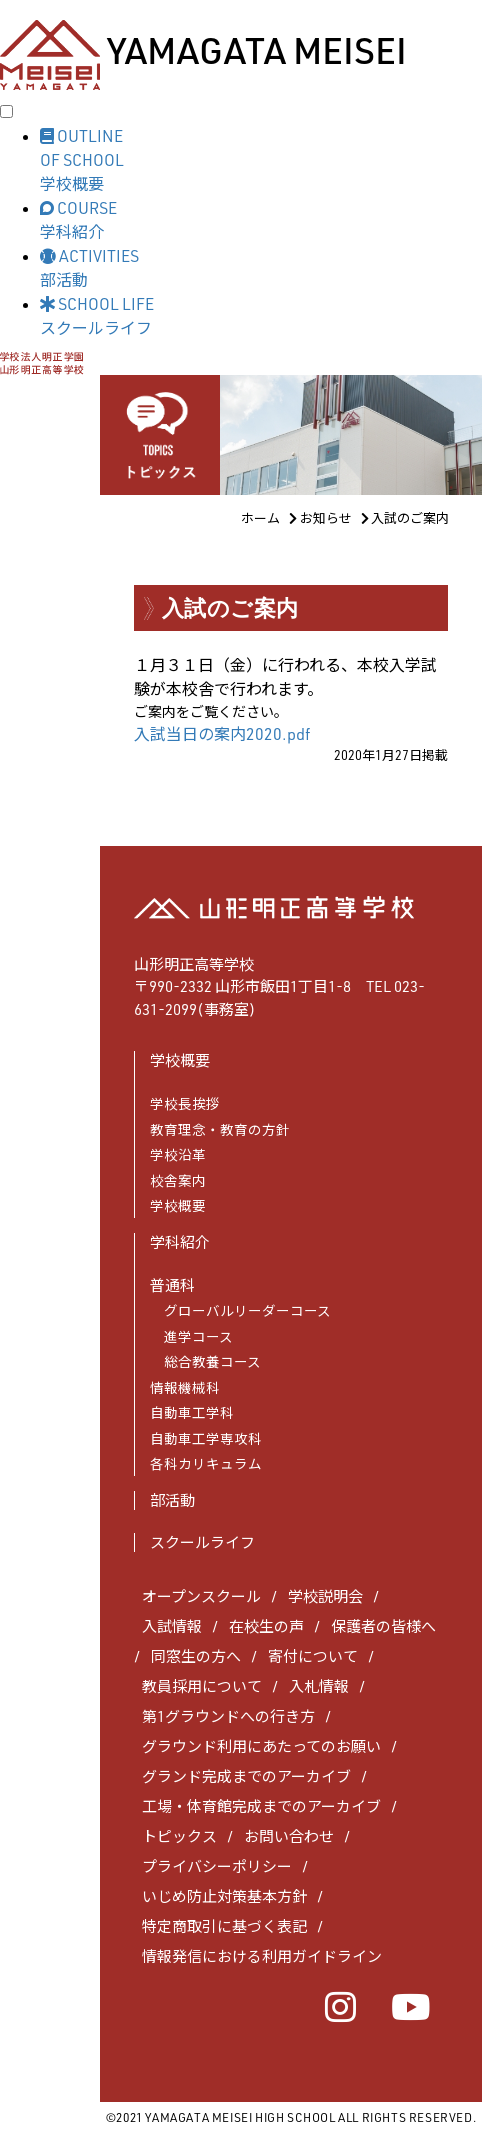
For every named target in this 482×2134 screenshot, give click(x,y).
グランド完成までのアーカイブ (246, 1776)
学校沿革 (178, 1154)
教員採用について (202, 1686)
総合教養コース (205, 1361)
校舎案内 (178, 1180)
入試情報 (172, 1626)
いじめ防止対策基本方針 (224, 1896)
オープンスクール (201, 1596)
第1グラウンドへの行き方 (228, 1716)
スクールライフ (202, 1542)
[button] (261, 159)
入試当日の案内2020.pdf (222, 734)
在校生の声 (266, 1626)
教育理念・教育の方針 (220, 1129)
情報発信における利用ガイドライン (262, 1956)
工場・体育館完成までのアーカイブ (261, 1806)
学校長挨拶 (185, 1103)
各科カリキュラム (206, 1463)
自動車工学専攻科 (206, 1438)
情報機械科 (185, 1387)
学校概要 (178, 1205)
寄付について (313, 1656)
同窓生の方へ (196, 1656)
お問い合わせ (289, 1836)
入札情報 (319, 1686)
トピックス (179, 1836)
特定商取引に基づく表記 (224, 1926)
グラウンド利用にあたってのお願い (261, 1746)
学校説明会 (325, 1596)
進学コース (191, 1336)
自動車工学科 (192, 1412)
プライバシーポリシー (217, 1866)
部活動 (172, 1500)
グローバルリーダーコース (240, 1310)
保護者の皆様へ (383, 1626)
